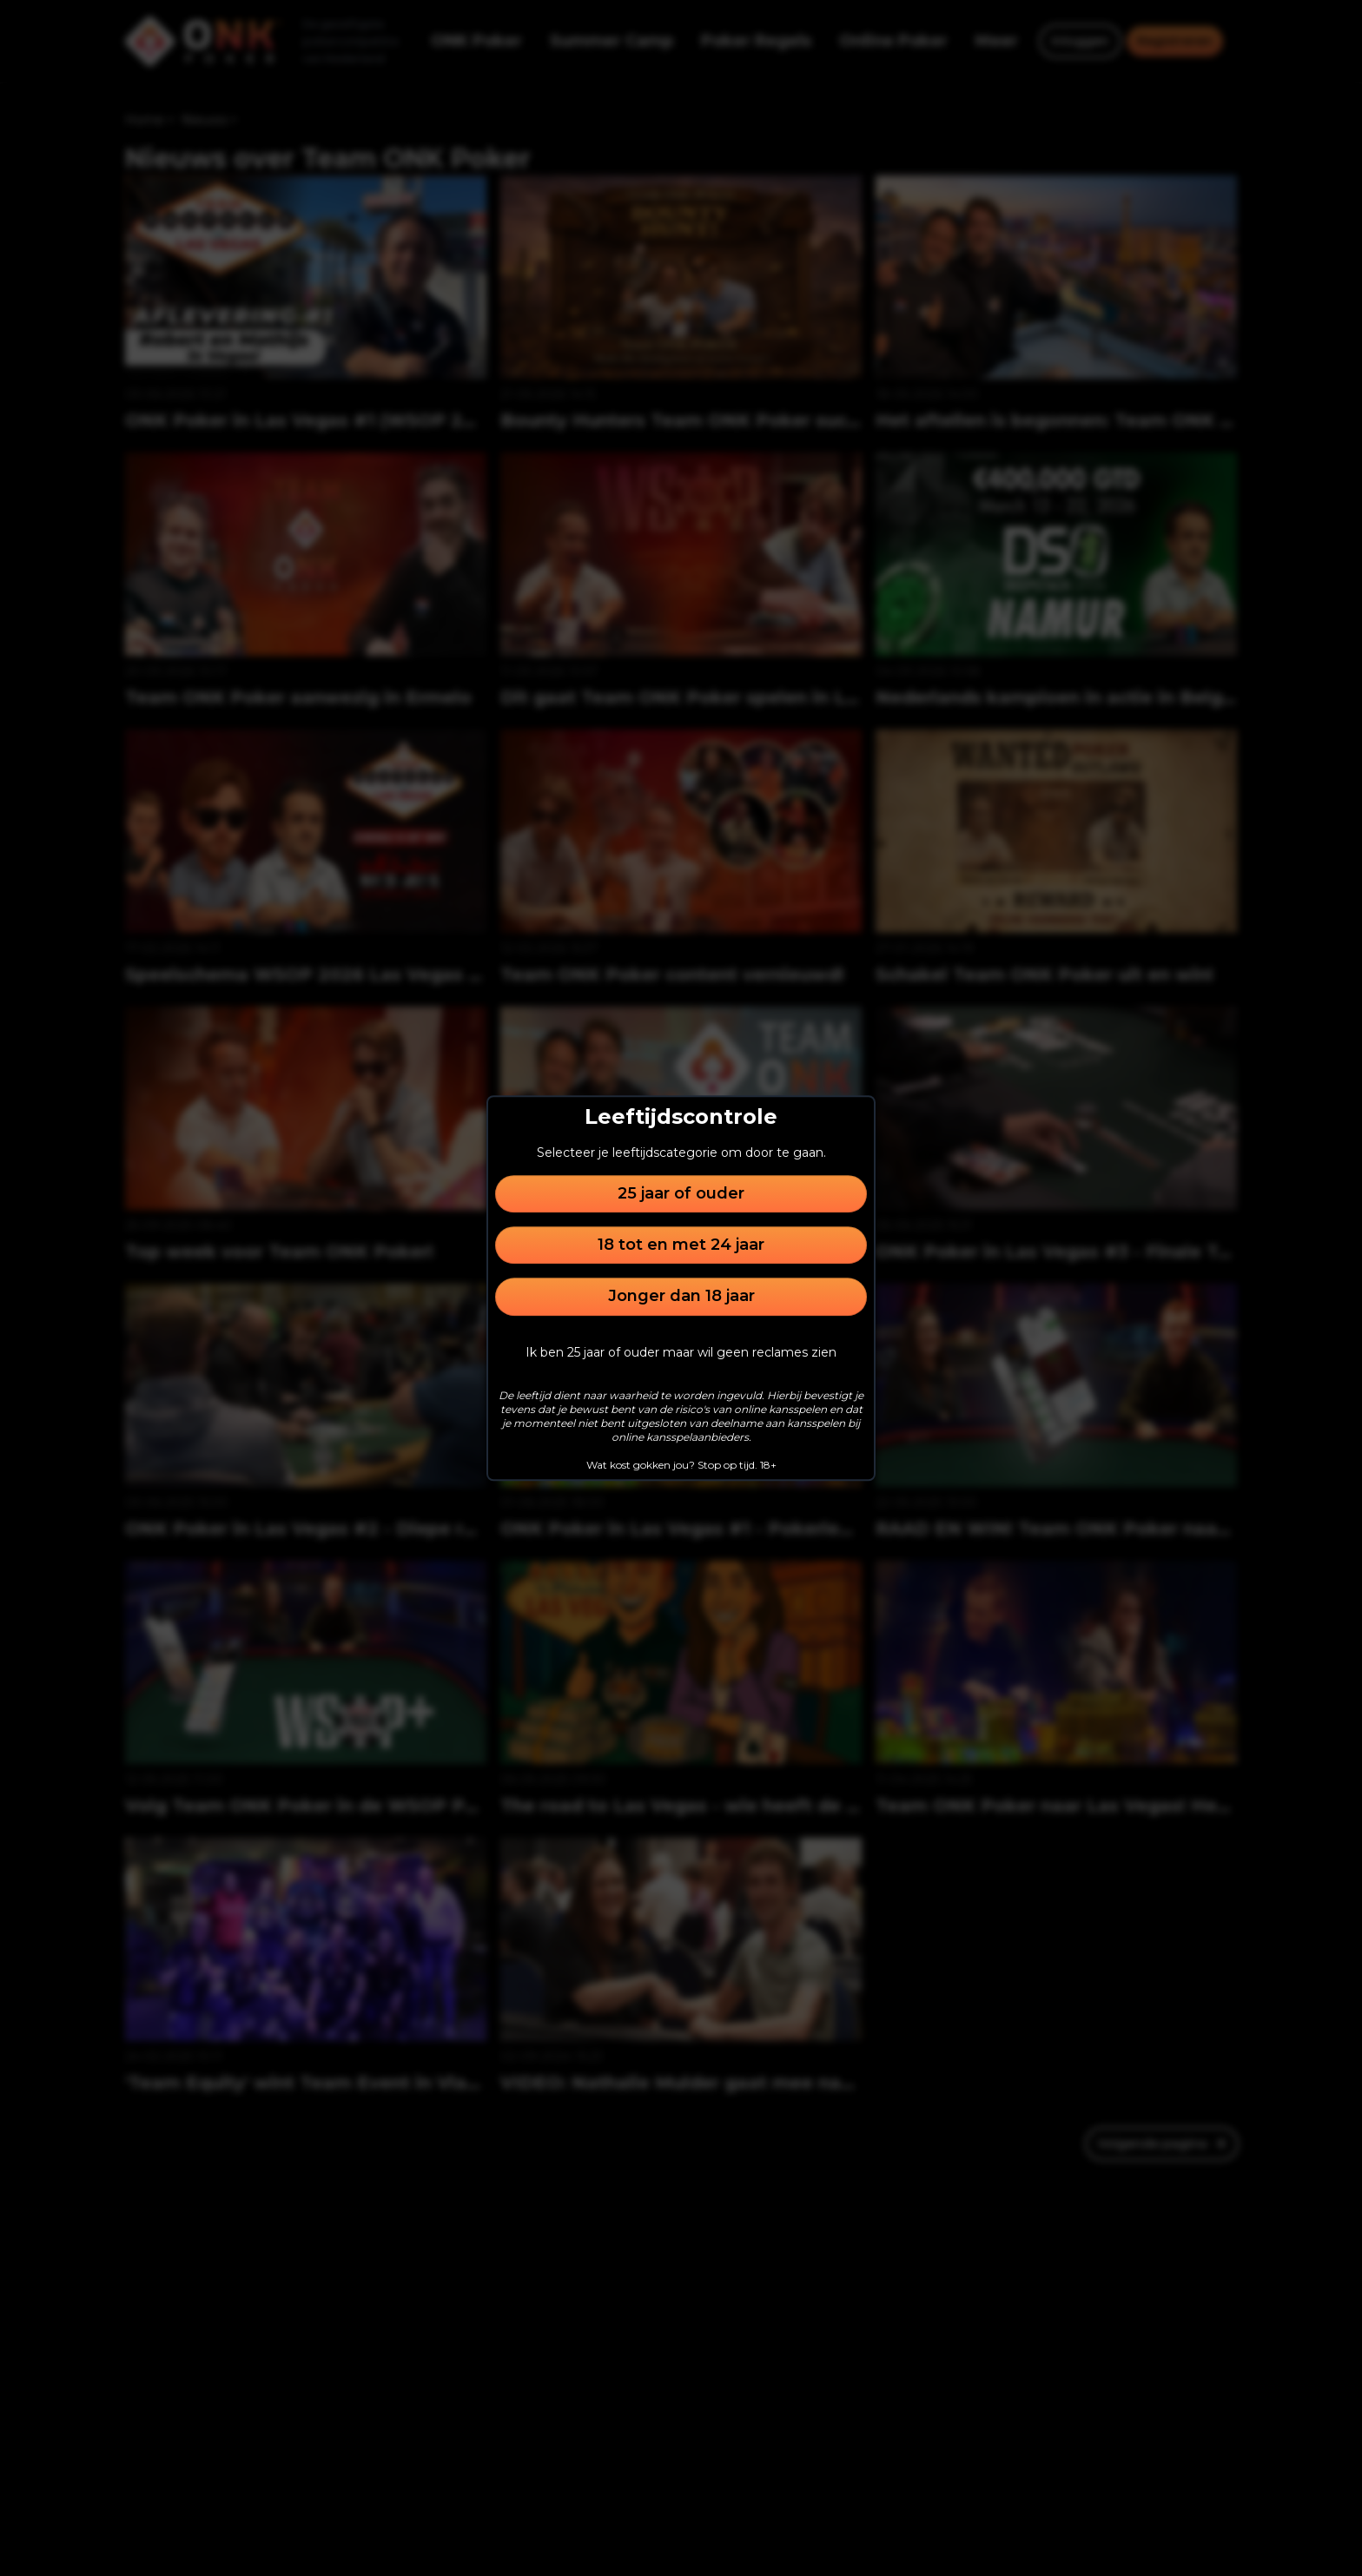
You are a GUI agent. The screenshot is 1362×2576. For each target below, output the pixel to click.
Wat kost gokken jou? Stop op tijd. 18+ (681, 1464)
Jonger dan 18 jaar (681, 1296)
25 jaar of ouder (681, 1193)
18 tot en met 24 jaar (681, 1244)
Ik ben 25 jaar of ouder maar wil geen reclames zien (681, 1352)
